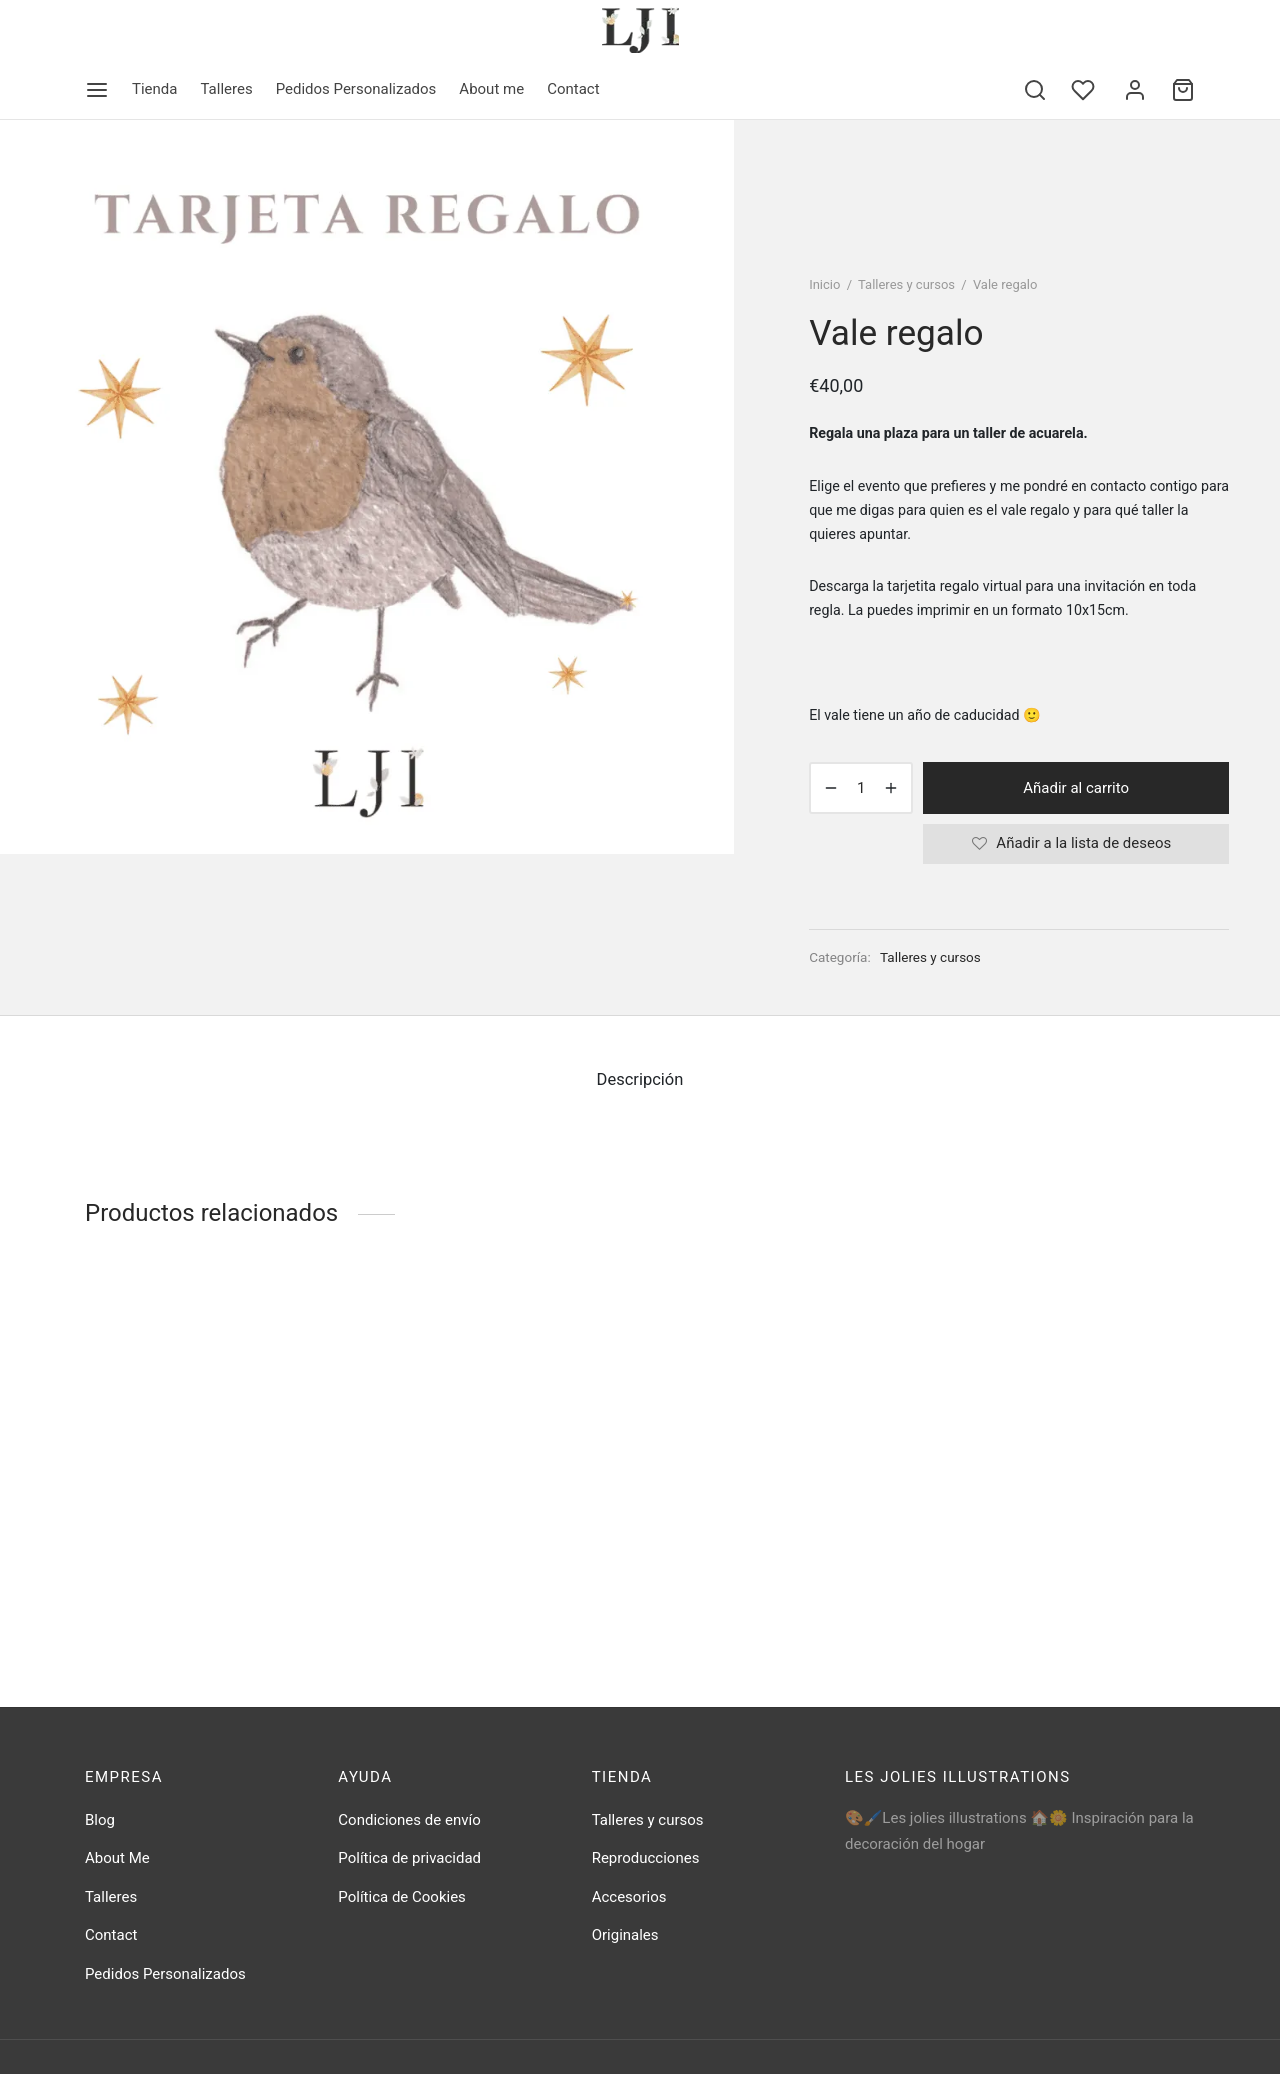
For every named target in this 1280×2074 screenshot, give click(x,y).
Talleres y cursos (906, 284)
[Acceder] (1135, 90)
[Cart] (1183, 90)
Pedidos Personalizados (356, 89)
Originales (625, 1935)
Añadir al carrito (1076, 788)
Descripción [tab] (640, 1079)
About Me (117, 1858)
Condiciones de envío (409, 1820)
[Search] (1035, 90)
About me (491, 89)
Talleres (226, 89)
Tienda (154, 89)
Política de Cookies (402, 1897)
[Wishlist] (1085, 90)
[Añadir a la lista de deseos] (1076, 844)
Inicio (824, 284)
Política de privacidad (409, 1858)
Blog (100, 1820)
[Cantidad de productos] (861, 788)
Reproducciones (646, 1858)
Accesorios (629, 1897)
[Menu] (97, 90)
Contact (573, 89)
